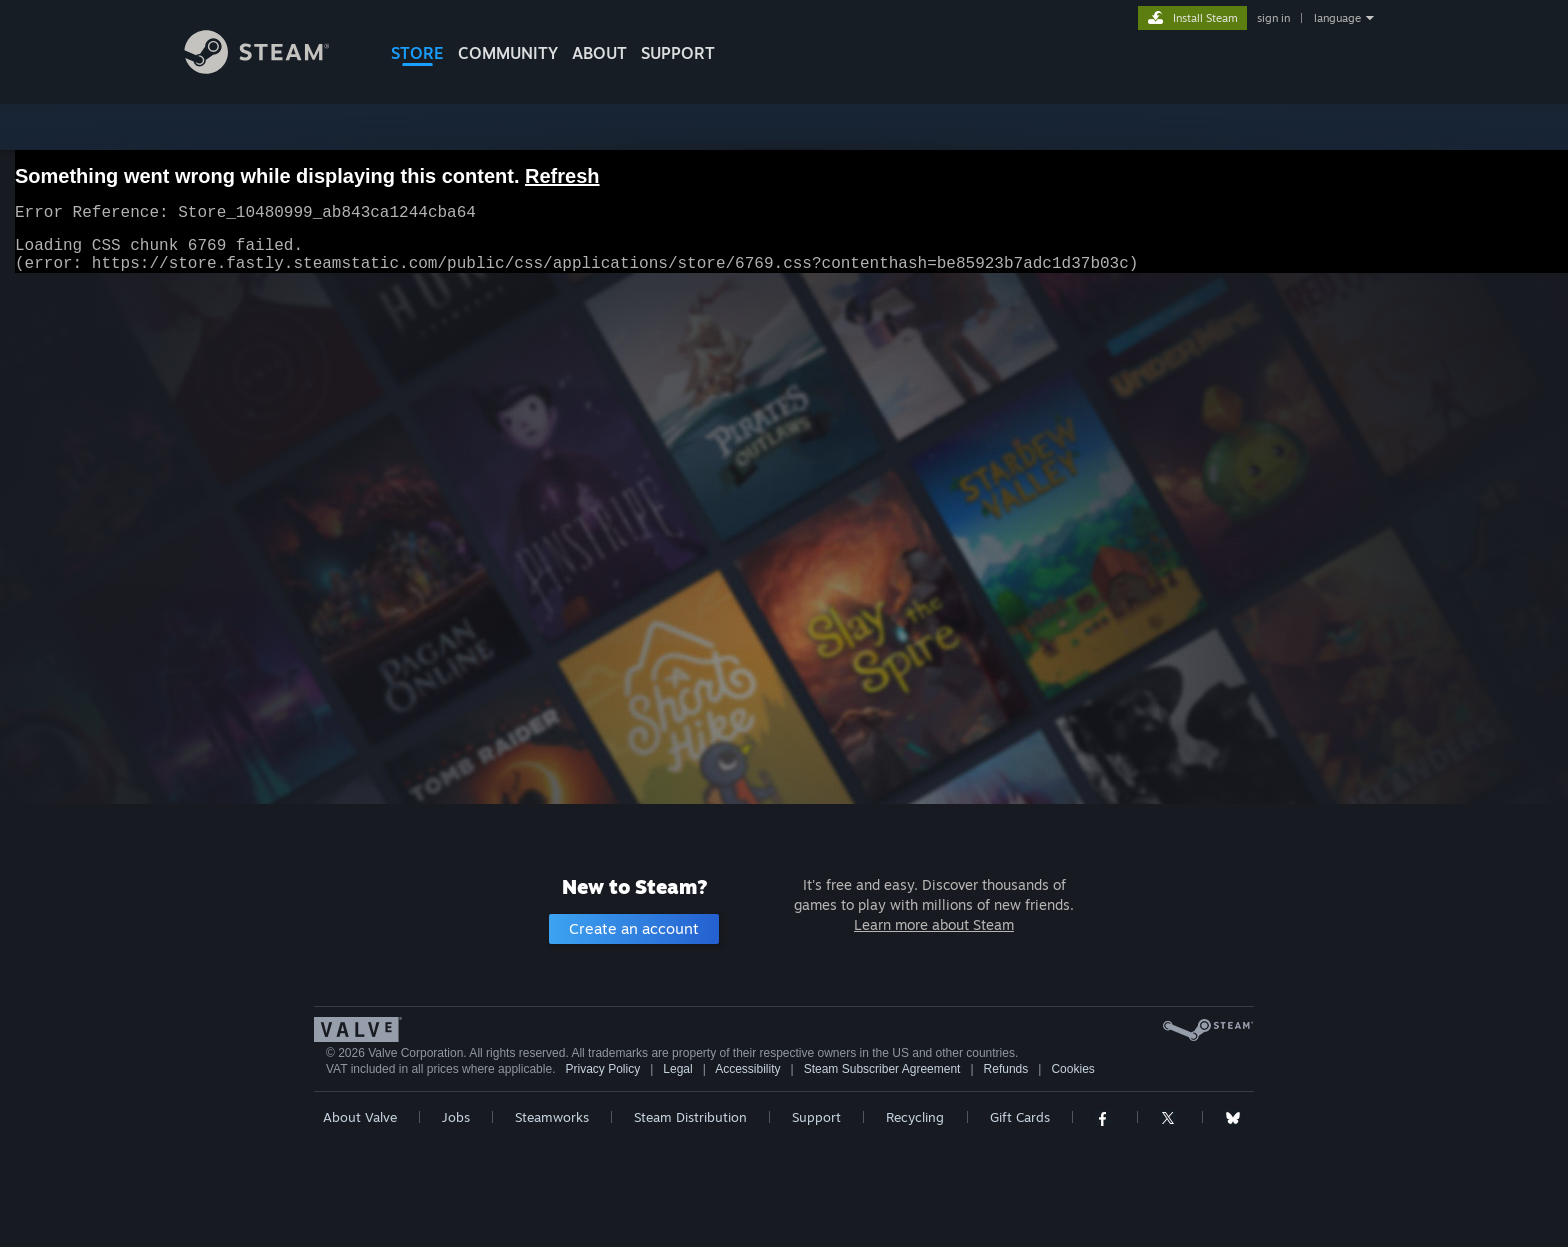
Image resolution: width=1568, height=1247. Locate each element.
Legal (677, 1069)
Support (816, 1117)
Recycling (915, 1117)
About (599, 53)
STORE (417, 53)
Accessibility (747, 1069)
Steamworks (552, 1117)
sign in (1273, 18)
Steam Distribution (690, 1117)
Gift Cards (1020, 1117)
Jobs (456, 1117)
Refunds (1006, 1069)
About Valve (360, 1117)
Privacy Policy (602, 1069)
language (1337, 18)
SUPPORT (678, 53)
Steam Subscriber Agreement (882, 1069)
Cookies (1072, 1069)
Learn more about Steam (934, 924)
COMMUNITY (508, 53)
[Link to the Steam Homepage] (272, 68)
